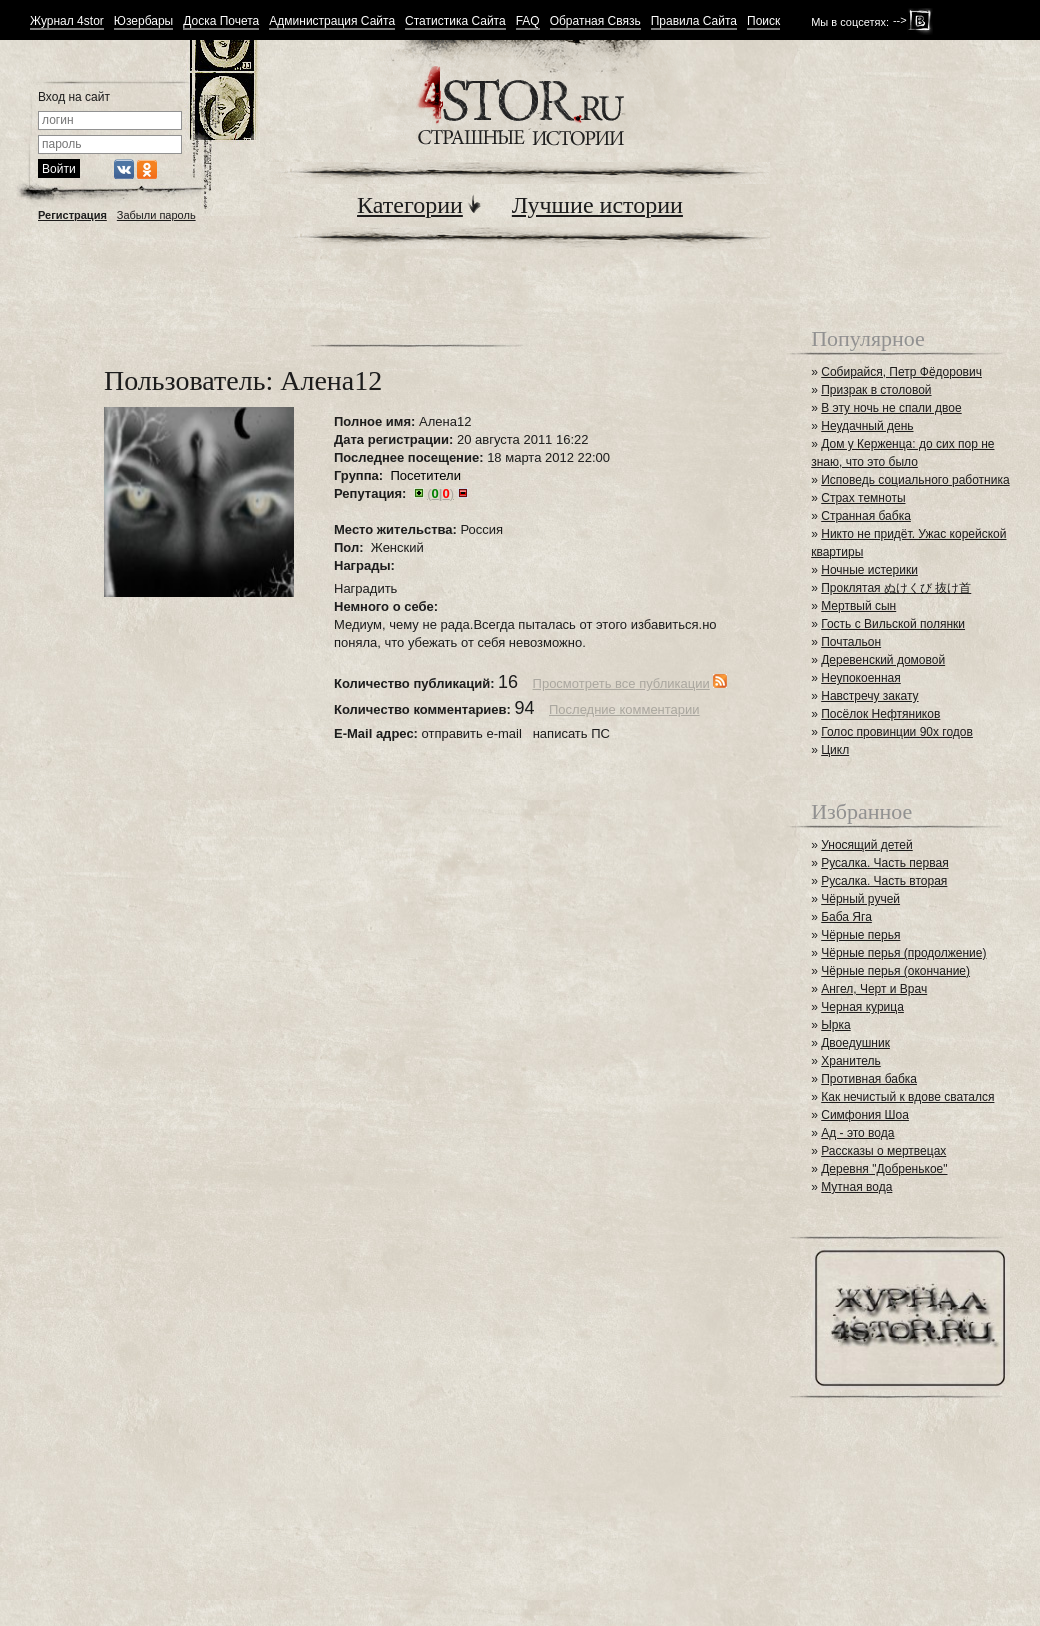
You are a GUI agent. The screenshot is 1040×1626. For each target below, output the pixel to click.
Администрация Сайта (332, 21)
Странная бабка (866, 516)
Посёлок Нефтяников (880, 714)
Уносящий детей (867, 845)
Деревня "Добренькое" (884, 1169)
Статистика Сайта (455, 21)
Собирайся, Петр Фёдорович (901, 372)
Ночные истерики (869, 570)
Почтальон (851, 642)
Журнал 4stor (67, 21)
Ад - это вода (857, 1133)
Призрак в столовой (876, 390)
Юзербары (143, 21)
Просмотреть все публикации (621, 683)
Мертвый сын (858, 606)
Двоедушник (855, 1043)
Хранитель (851, 1061)
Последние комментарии (624, 709)
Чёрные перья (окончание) (895, 971)
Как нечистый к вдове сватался (907, 1097)
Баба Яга (846, 917)
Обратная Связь (595, 21)
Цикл (835, 750)
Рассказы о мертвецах (883, 1151)
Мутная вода (856, 1187)
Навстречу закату (869, 696)
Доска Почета (221, 21)
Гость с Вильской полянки (893, 624)
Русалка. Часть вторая (884, 881)
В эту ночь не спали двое (891, 408)
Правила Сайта (694, 21)
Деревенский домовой (883, 660)
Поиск (763, 21)
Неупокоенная (861, 678)
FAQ (528, 21)
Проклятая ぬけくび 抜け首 (896, 588)
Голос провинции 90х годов (897, 732)
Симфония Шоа (865, 1115)
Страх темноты (863, 498)
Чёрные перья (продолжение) (903, 953)
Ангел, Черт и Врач (874, 989)
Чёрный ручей (860, 899)
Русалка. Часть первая (884, 863)
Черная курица (862, 1007)
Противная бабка (869, 1079)
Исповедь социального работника (915, 480)
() (440, 493)
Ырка (835, 1025)
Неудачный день (867, 426)
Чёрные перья (860, 935)
